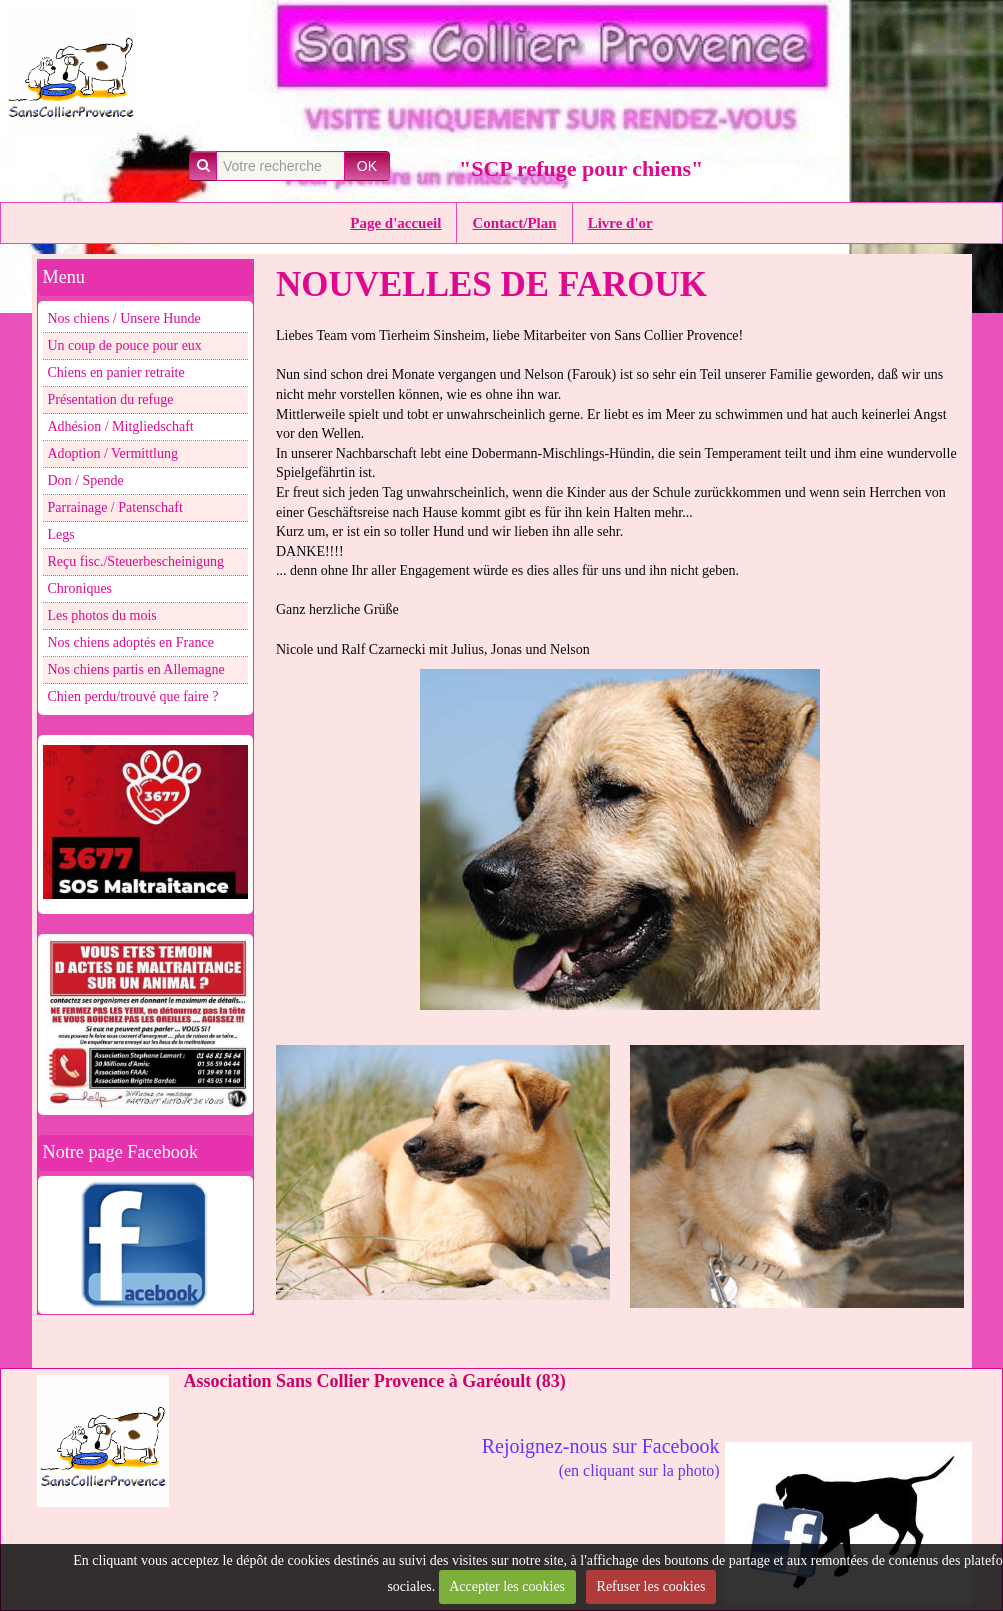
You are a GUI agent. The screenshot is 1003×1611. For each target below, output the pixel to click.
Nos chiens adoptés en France (131, 642)
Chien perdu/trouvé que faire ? (133, 696)
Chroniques (80, 588)
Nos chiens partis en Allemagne (136, 669)
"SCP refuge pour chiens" (581, 168)
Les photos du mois (102, 615)
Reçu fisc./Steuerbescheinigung (136, 561)
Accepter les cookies (507, 1586)
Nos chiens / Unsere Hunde (124, 318)
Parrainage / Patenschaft (115, 507)
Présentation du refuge (111, 399)
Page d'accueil (395, 223)
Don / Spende (86, 480)
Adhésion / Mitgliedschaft (121, 426)
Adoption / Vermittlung (113, 453)
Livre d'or (620, 223)
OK (367, 166)
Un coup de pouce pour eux (125, 345)
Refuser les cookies (651, 1586)
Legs (61, 534)
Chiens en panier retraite (116, 372)
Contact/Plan (514, 223)
